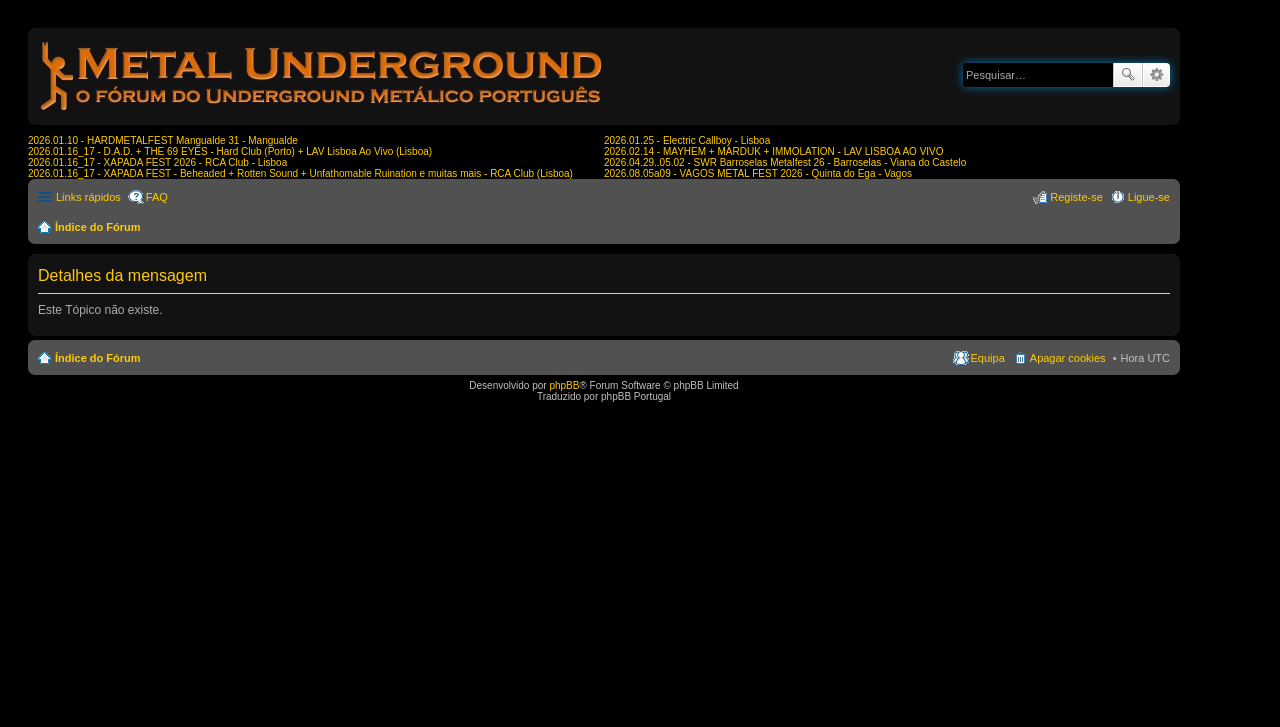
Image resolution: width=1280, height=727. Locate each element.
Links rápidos (88, 197)
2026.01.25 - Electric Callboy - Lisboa (687, 140)
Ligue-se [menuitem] (1149, 197)
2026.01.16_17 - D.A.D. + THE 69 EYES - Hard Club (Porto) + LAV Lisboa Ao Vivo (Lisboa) (230, 151)
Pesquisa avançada (1156, 75)
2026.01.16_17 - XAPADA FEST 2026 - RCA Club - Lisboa (157, 162)
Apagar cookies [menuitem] (1068, 358)
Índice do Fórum (98, 227)
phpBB (564, 385)
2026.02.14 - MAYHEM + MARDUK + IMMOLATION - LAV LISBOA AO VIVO (774, 151)
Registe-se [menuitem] (1076, 197)
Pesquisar (1128, 75)
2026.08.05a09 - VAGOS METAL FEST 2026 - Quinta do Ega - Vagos (758, 173)
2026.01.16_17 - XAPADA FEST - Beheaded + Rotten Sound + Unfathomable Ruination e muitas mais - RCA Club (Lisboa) (300, 173)
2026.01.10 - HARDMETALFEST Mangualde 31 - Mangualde (163, 140)
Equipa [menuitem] (988, 358)
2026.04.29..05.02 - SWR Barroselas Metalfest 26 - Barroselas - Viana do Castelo (785, 162)
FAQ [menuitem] (157, 197)
